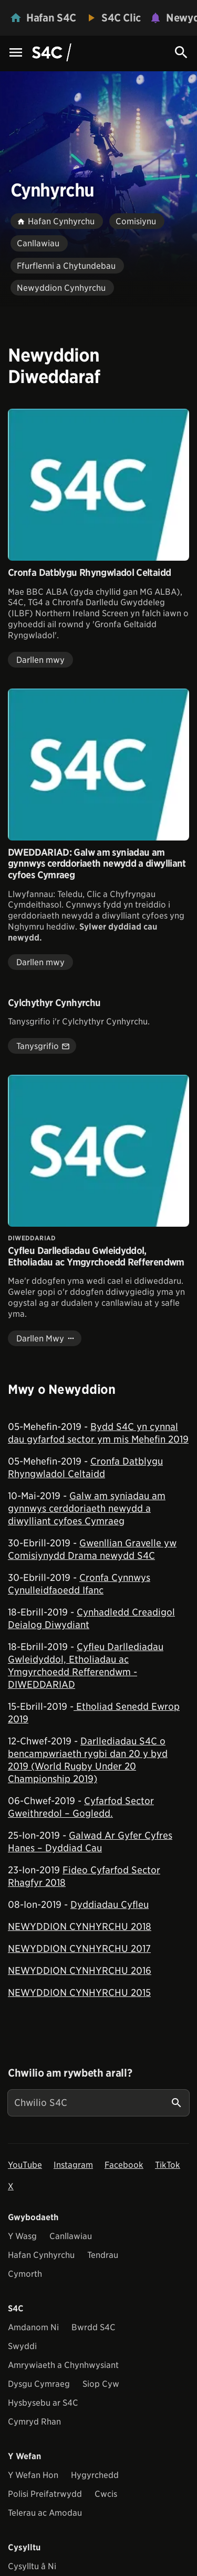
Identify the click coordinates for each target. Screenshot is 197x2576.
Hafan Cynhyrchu (41, 2255)
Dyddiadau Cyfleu (109, 1904)
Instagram (73, 2165)
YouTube (25, 2165)
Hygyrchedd (95, 2475)
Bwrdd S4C (93, 2327)
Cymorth (25, 2274)
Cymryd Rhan (34, 2422)
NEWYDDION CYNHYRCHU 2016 (79, 1970)
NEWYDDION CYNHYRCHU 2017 (79, 1948)
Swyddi (22, 2346)
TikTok (167, 2165)
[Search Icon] (181, 52)
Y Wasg (22, 2236)
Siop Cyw (100, 2384)
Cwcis (106, 2494)
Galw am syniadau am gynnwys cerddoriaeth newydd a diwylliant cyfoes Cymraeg (86, 1508)
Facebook (124, 2165)
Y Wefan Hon (33, 2475)
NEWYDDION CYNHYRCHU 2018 (79, 1926)
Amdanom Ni (33, 2327)
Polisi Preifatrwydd (45, 2494)
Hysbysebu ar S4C (43, 2403)
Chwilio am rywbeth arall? (70, 2073)
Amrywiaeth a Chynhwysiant (63, 2365)
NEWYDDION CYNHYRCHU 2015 (79, 1992)
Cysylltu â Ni (32, 2566)
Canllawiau (70, 2236)
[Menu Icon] (15, 53)
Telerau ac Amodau (45, 2513)
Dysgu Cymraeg (39, 2384)
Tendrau (102, 2255)
